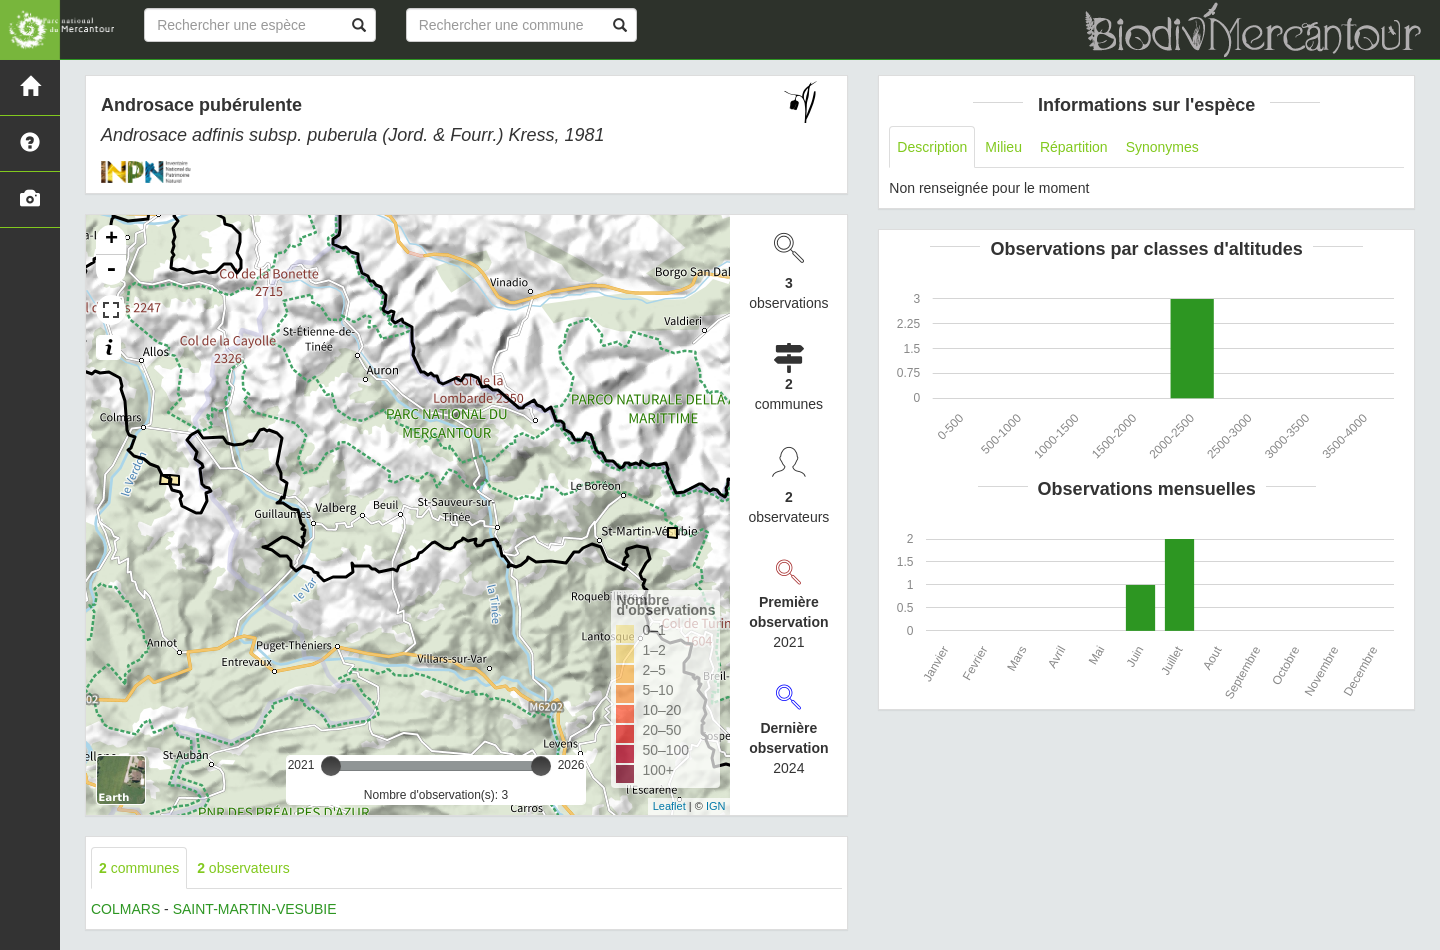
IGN (716, 806)
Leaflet (669, 806)
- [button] (111, 270)
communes (139, 868)
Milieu (1003, 147)
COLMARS (125, 909)
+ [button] (111, 240)
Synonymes (1162, 147)
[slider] (331, 766)
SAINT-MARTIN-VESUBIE (255, 909)
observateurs (243, 868)
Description (932, 147)
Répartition (1074, 147)
